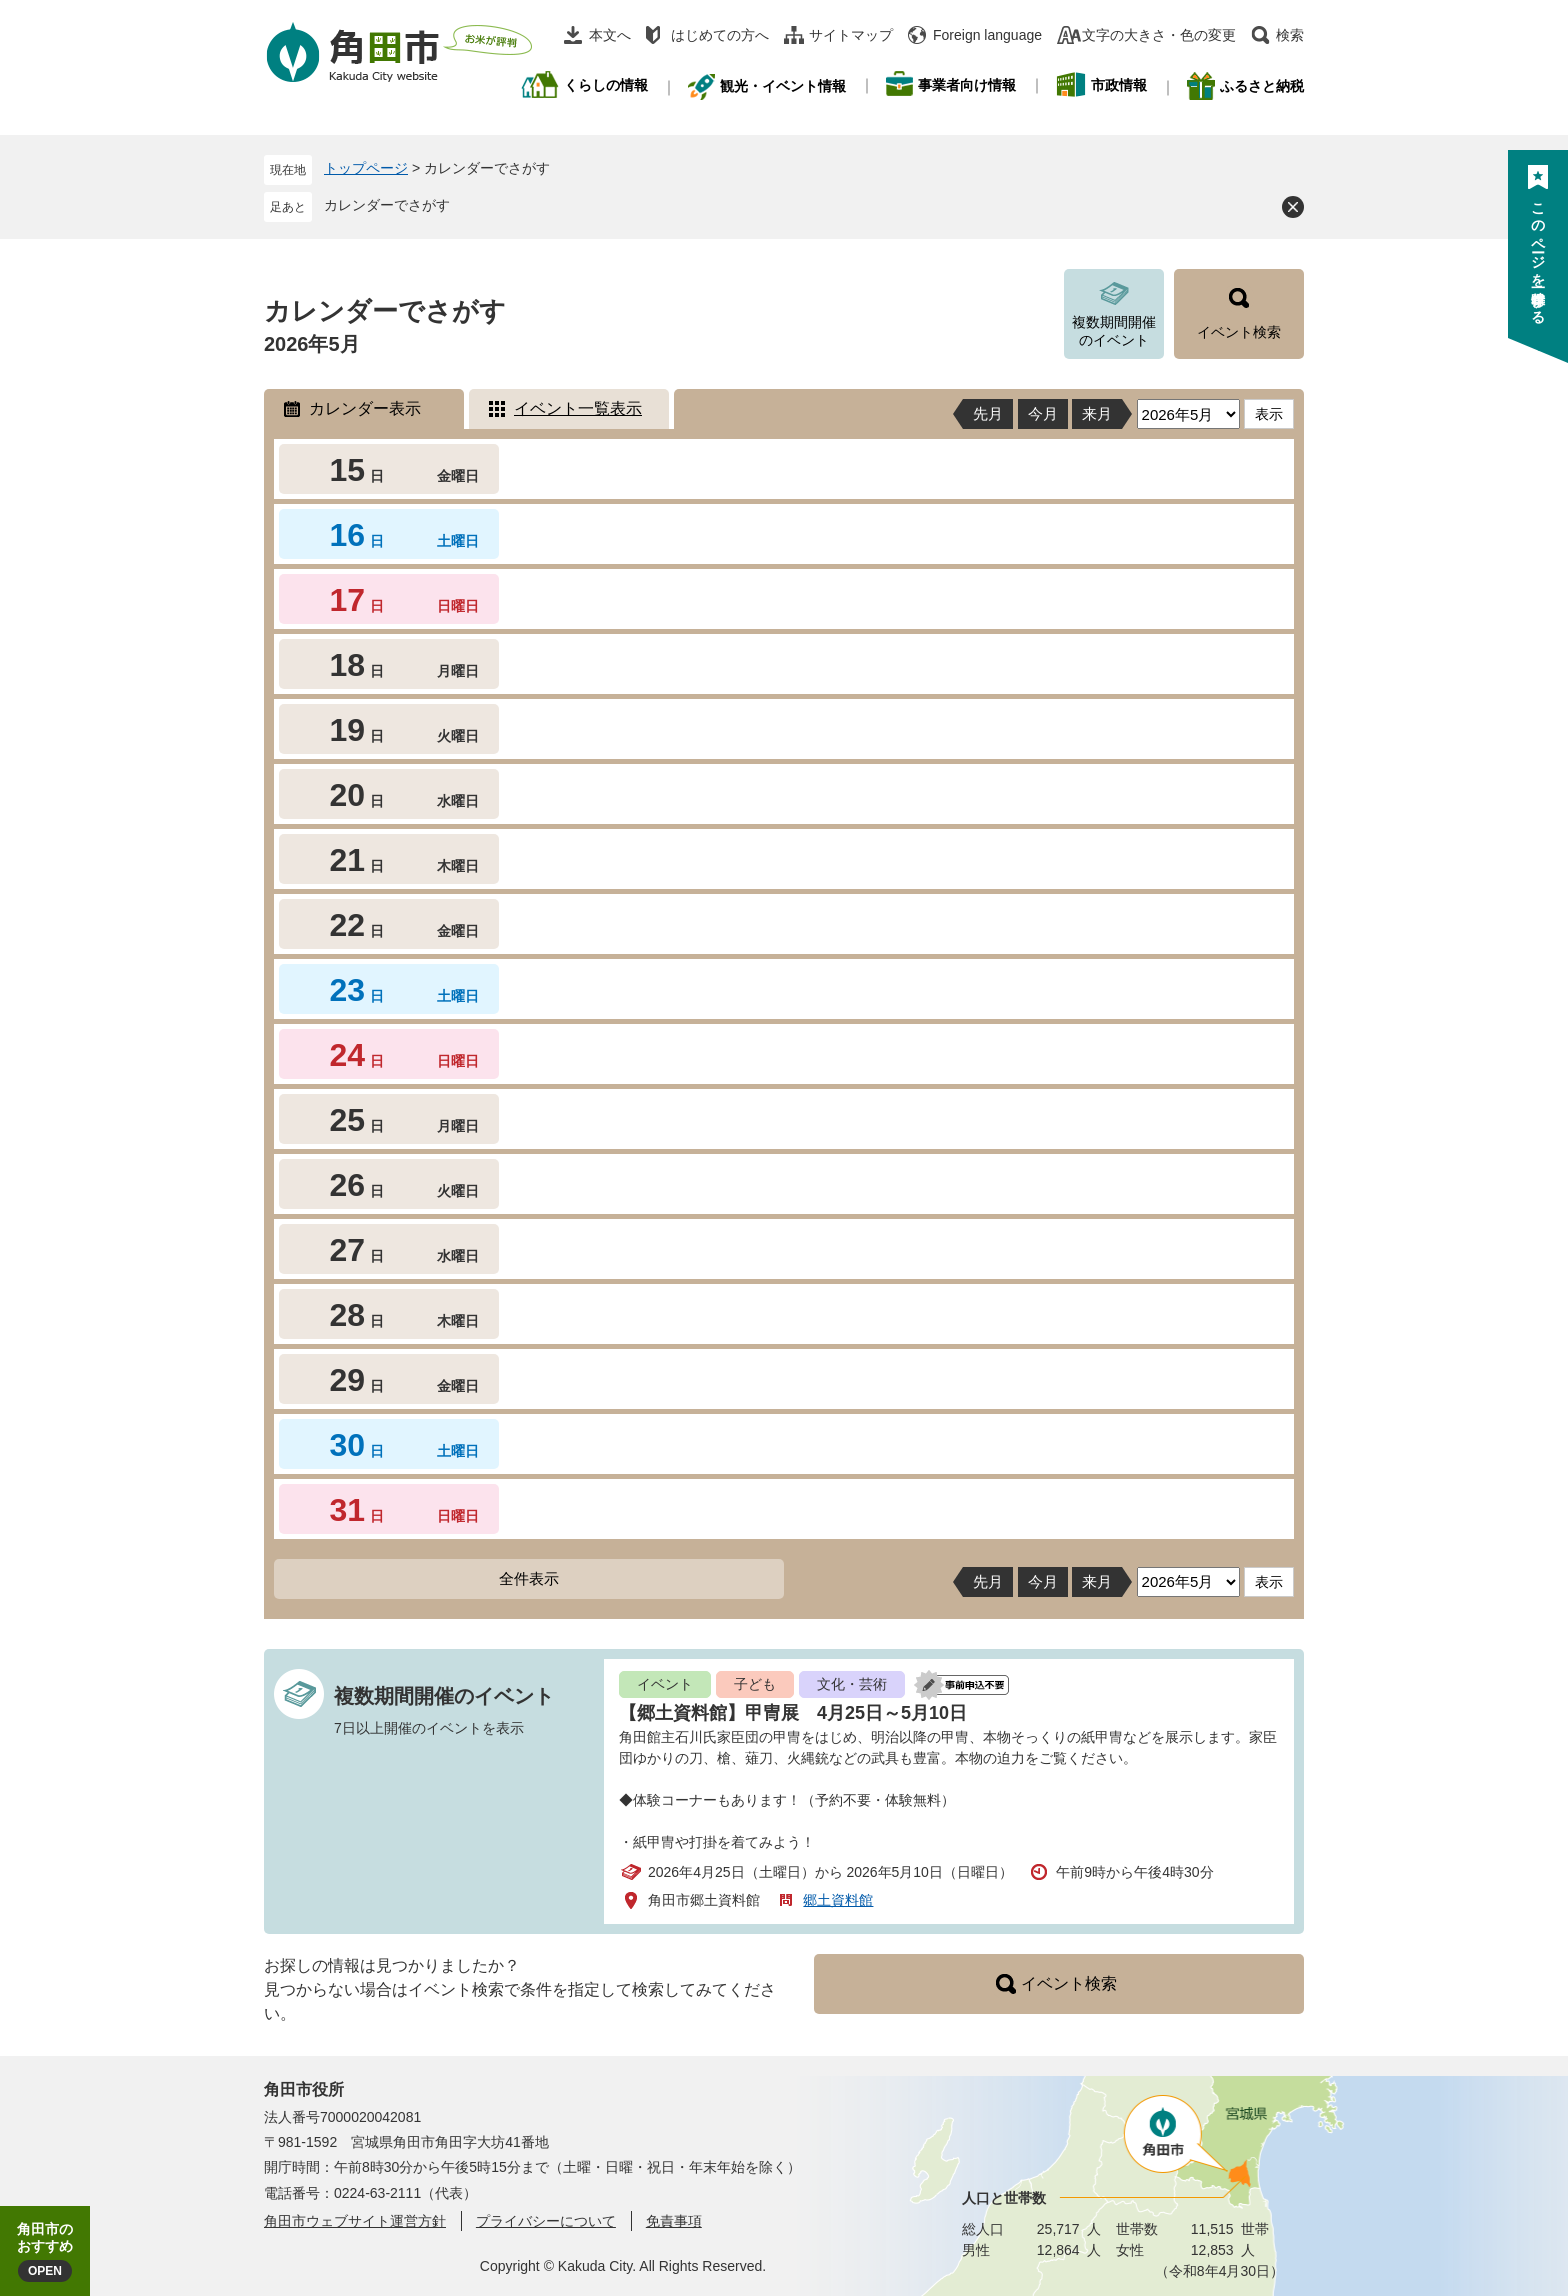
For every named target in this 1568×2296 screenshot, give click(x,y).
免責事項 (674, 2221)
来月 (1097, 413)
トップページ (366, 168)
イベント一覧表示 (578, 408)
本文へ (610, 35)
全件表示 (529, 1578)
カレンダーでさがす (387, 205)
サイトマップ (851, 35)
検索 (1290, 35)
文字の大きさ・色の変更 (1159, 35)
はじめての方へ (720, 35)
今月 (1043, 413)
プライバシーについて (546, 2221)
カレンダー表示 (365, 408)
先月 (988, 413)
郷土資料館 (838, 1900)
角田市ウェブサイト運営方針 (355, 2221)
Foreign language (987, 35)
